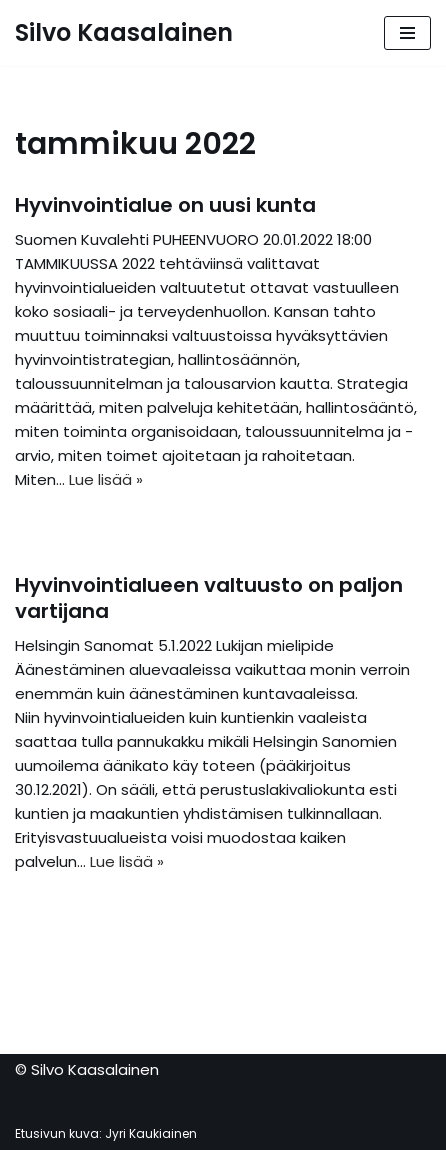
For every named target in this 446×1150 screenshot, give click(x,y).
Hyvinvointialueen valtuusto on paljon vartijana (209, 598)
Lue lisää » (106, 479)
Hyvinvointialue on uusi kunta (165, 205)
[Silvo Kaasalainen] (124, 33)
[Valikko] (407, 33)
